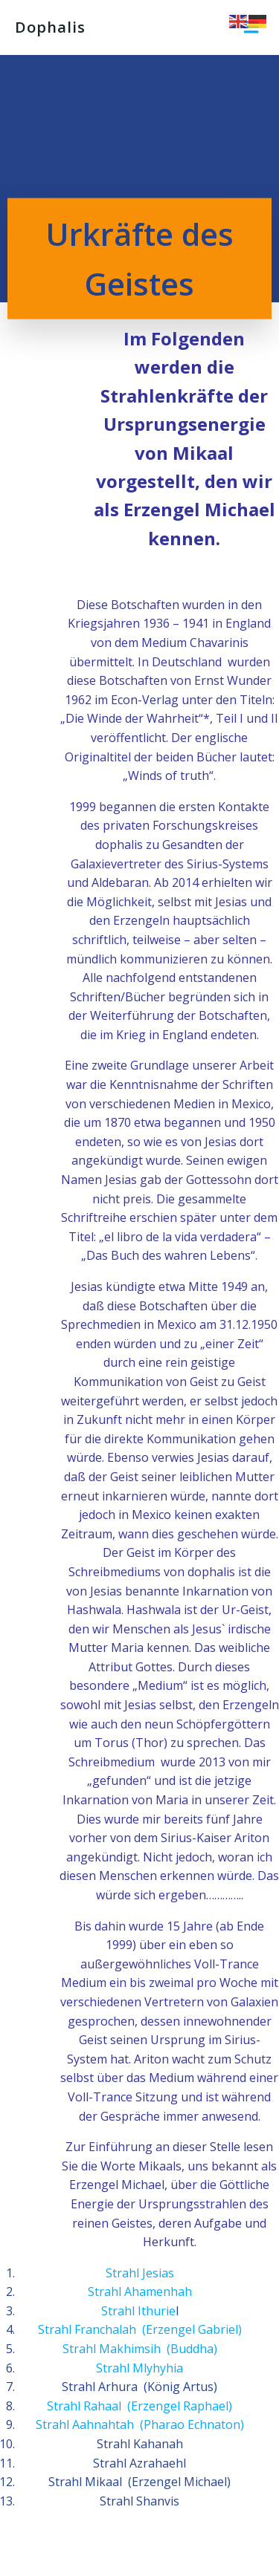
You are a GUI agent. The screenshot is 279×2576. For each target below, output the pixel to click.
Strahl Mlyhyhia (139, 2368)
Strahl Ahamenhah (140, 2291)
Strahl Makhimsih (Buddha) (139, 2349)
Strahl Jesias (140, 2273)
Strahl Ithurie (138, 2311)
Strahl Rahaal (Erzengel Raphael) (139, 2406)
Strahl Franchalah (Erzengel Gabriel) (140, 2329)
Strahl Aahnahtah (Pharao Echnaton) (140, 2424)
